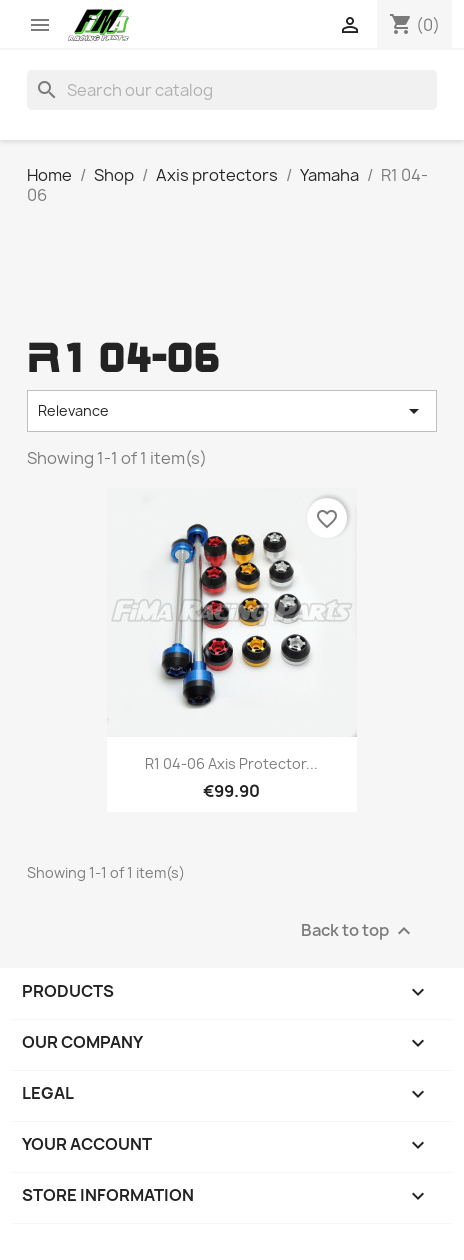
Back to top (358, 931)
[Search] (232, 90)
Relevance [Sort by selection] (232, 411)
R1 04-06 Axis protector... (231, 763)
